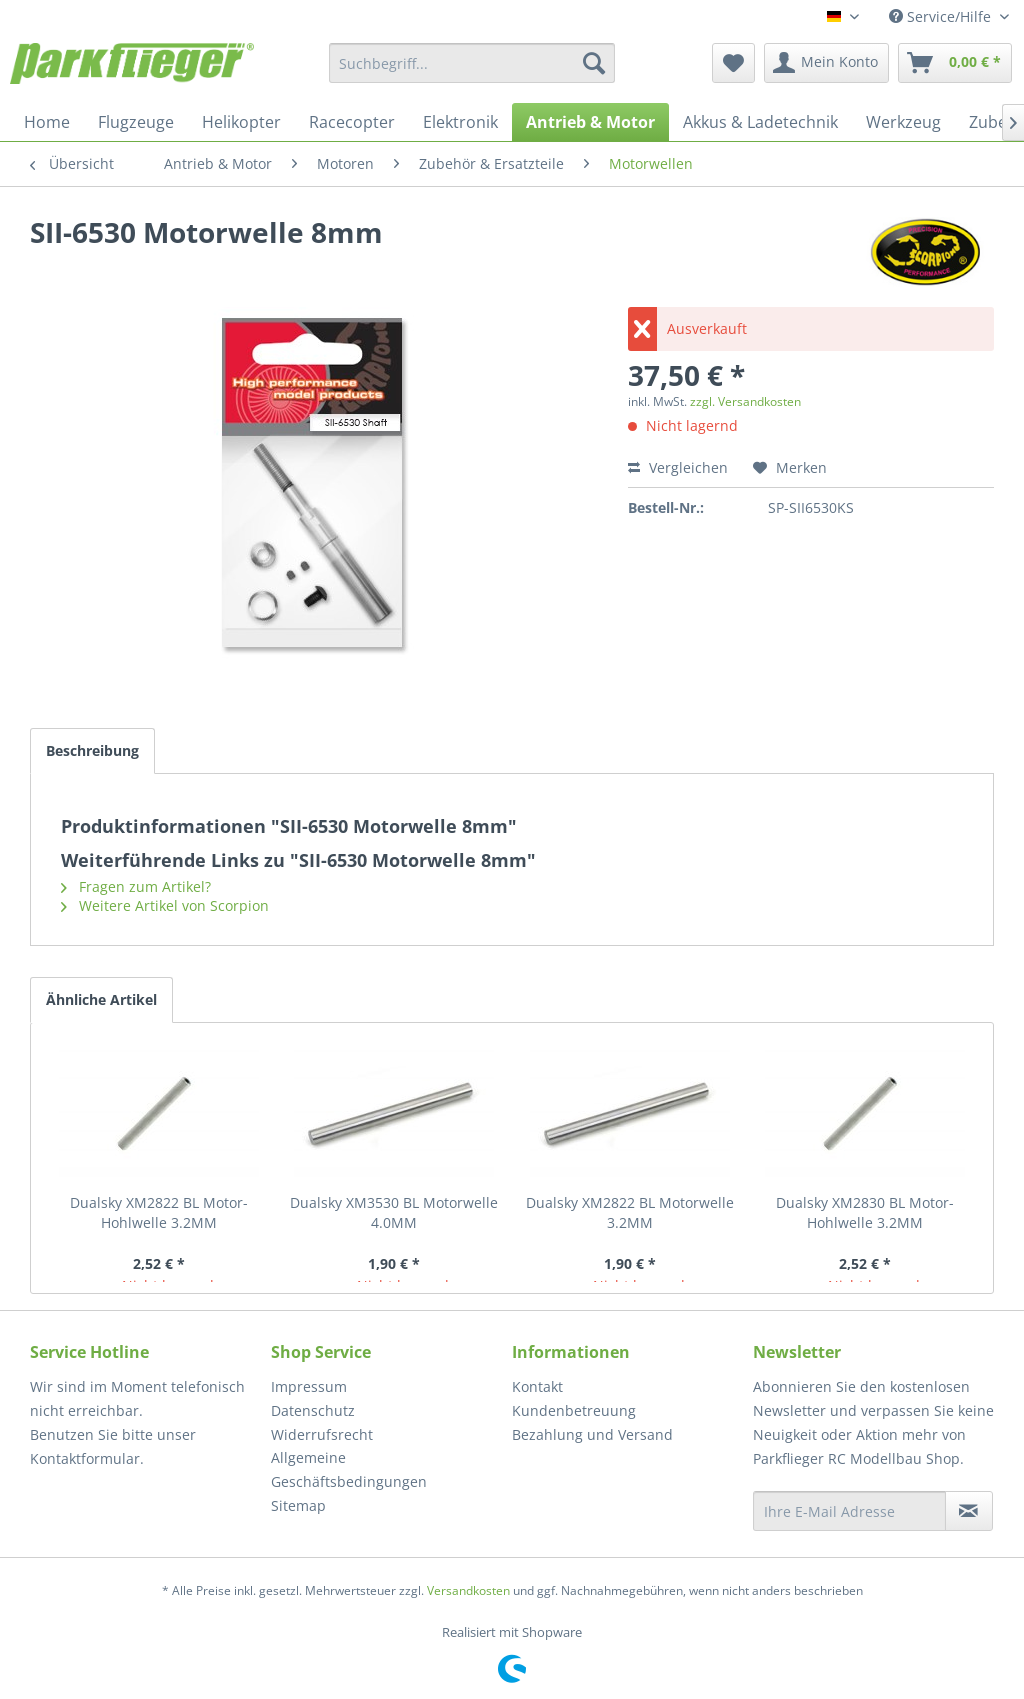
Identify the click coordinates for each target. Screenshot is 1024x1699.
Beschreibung (92, 750)
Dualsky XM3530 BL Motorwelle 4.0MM (394, 1212)
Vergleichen (678, 467)
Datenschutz (313, 1410)
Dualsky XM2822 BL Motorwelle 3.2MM (630, 1212)
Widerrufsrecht (322, 1434)
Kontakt (537, 1386)
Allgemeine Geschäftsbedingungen (349, 1469)
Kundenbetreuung (574, 1410)
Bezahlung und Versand (592, 1434)
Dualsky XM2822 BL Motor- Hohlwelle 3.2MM (159, 1212)
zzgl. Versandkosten (745, 401)
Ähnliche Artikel (101, 999)
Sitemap (298, 1505)
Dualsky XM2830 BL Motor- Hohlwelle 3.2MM (865, 1212)
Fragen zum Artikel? (136, 886)
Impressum (309, 1386)
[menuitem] (472, 63)
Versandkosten (468, 1590)
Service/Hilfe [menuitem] (942, 16)
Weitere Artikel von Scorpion (165, 905)
